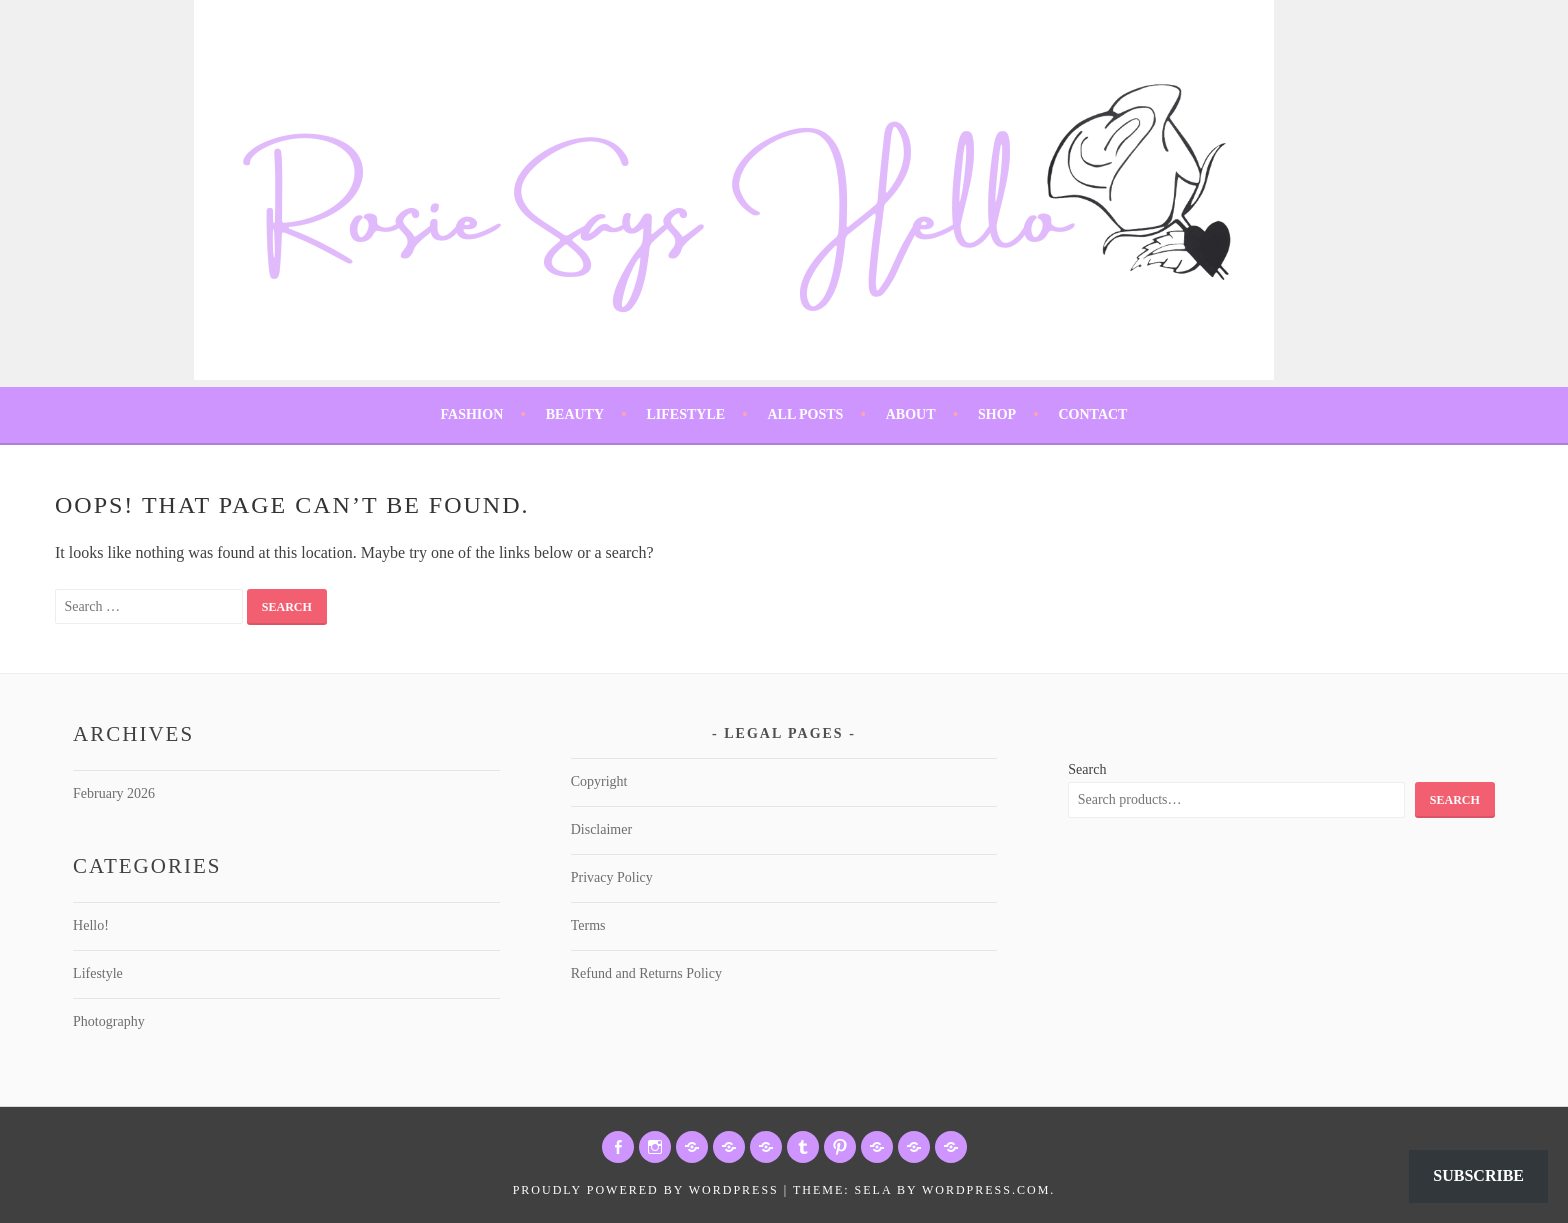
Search (1087, 769)
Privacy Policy (612, 877)
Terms (588, 925)
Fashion (472, 414)
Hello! (91, 925)
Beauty (575, 414)
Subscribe (1478, 1175)
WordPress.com (986, 1190)
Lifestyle (685, 414)
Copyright (599, 781)
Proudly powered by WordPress (646, 1190)
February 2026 (114, 793)
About (911, 414)
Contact (1092, 414)
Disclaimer (601, 829)
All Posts (805, 414)
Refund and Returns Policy (646, 973)
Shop (997, 414)
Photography (109, 1021)
